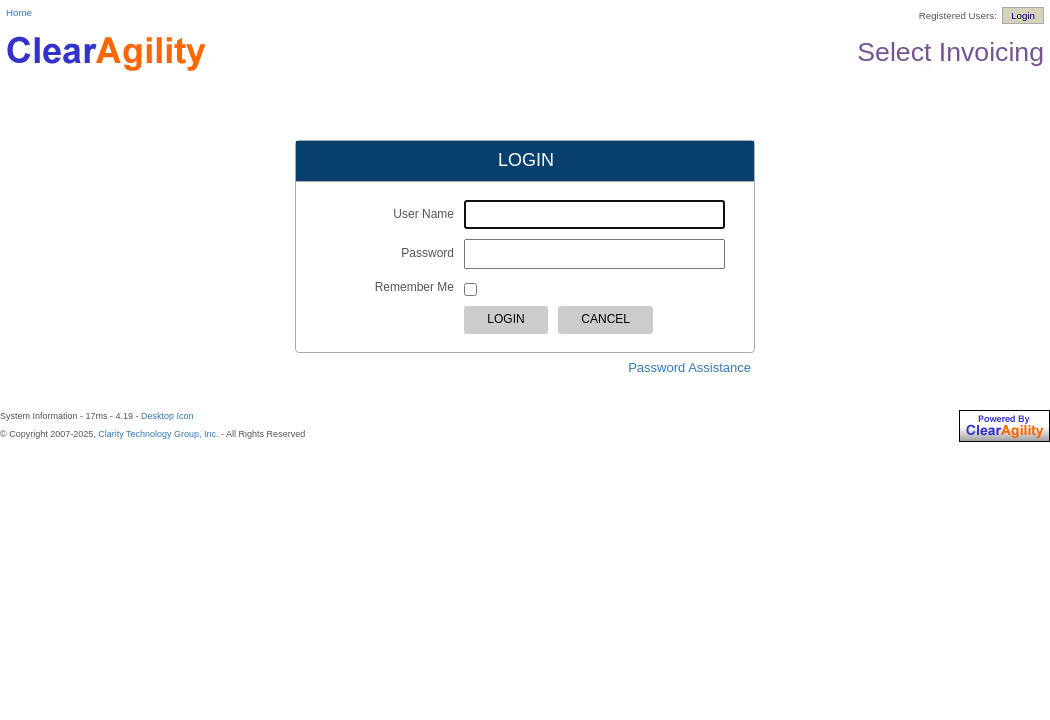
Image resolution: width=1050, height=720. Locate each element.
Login (1023, 15)
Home (19, 12)
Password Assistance (689, 367)
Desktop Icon (167, 416)
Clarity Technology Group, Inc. (158, 434)
